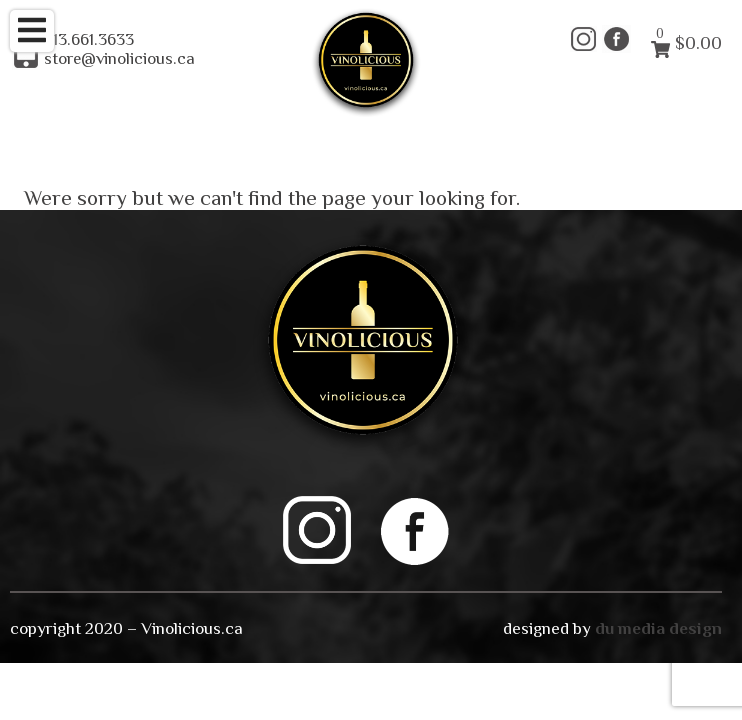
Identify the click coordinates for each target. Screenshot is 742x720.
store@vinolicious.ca (119, 58)
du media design (658, 628)
